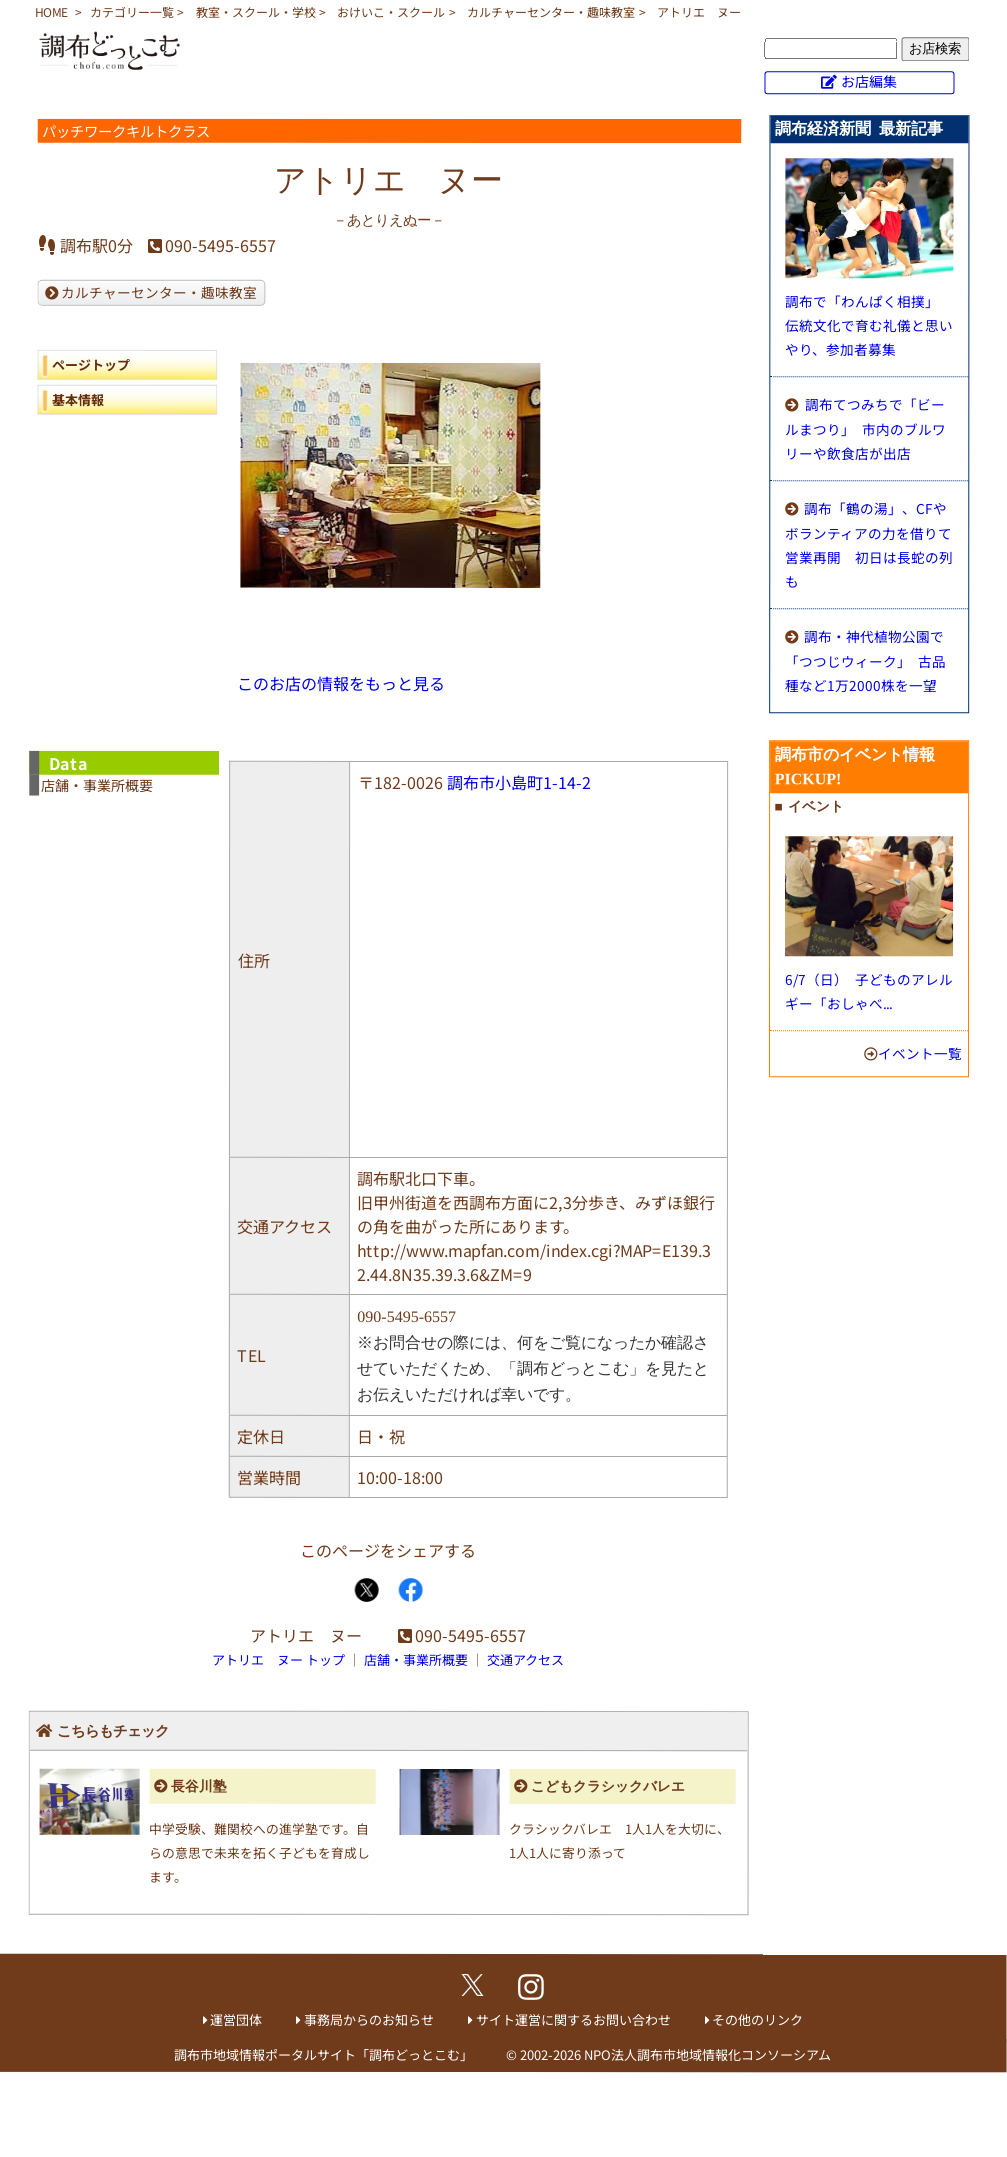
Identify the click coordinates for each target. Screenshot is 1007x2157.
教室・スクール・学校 (256, 11)
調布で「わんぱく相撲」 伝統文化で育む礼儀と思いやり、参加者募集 (869, 325)
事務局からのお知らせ (369, 2019)
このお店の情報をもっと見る (341, 683)
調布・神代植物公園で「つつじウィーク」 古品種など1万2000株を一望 (865, 660)
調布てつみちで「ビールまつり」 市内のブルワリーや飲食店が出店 (865, 428)
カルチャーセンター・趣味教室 (551, 11)
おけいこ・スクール (391, 11)
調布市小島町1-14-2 (519, 782)
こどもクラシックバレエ (608, 1786)
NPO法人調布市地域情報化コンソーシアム (707, 2054)
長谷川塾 (199, 1786)
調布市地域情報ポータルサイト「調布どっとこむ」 (323, 2053)
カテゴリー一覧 (132, 11)
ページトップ (91, 364)
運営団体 (236, 2019)
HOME (51, 11)
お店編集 (869, 81)
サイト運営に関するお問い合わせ (573, 2019)
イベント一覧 (920, 1053)
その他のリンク (757, 2019)
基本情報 (78, 399)
